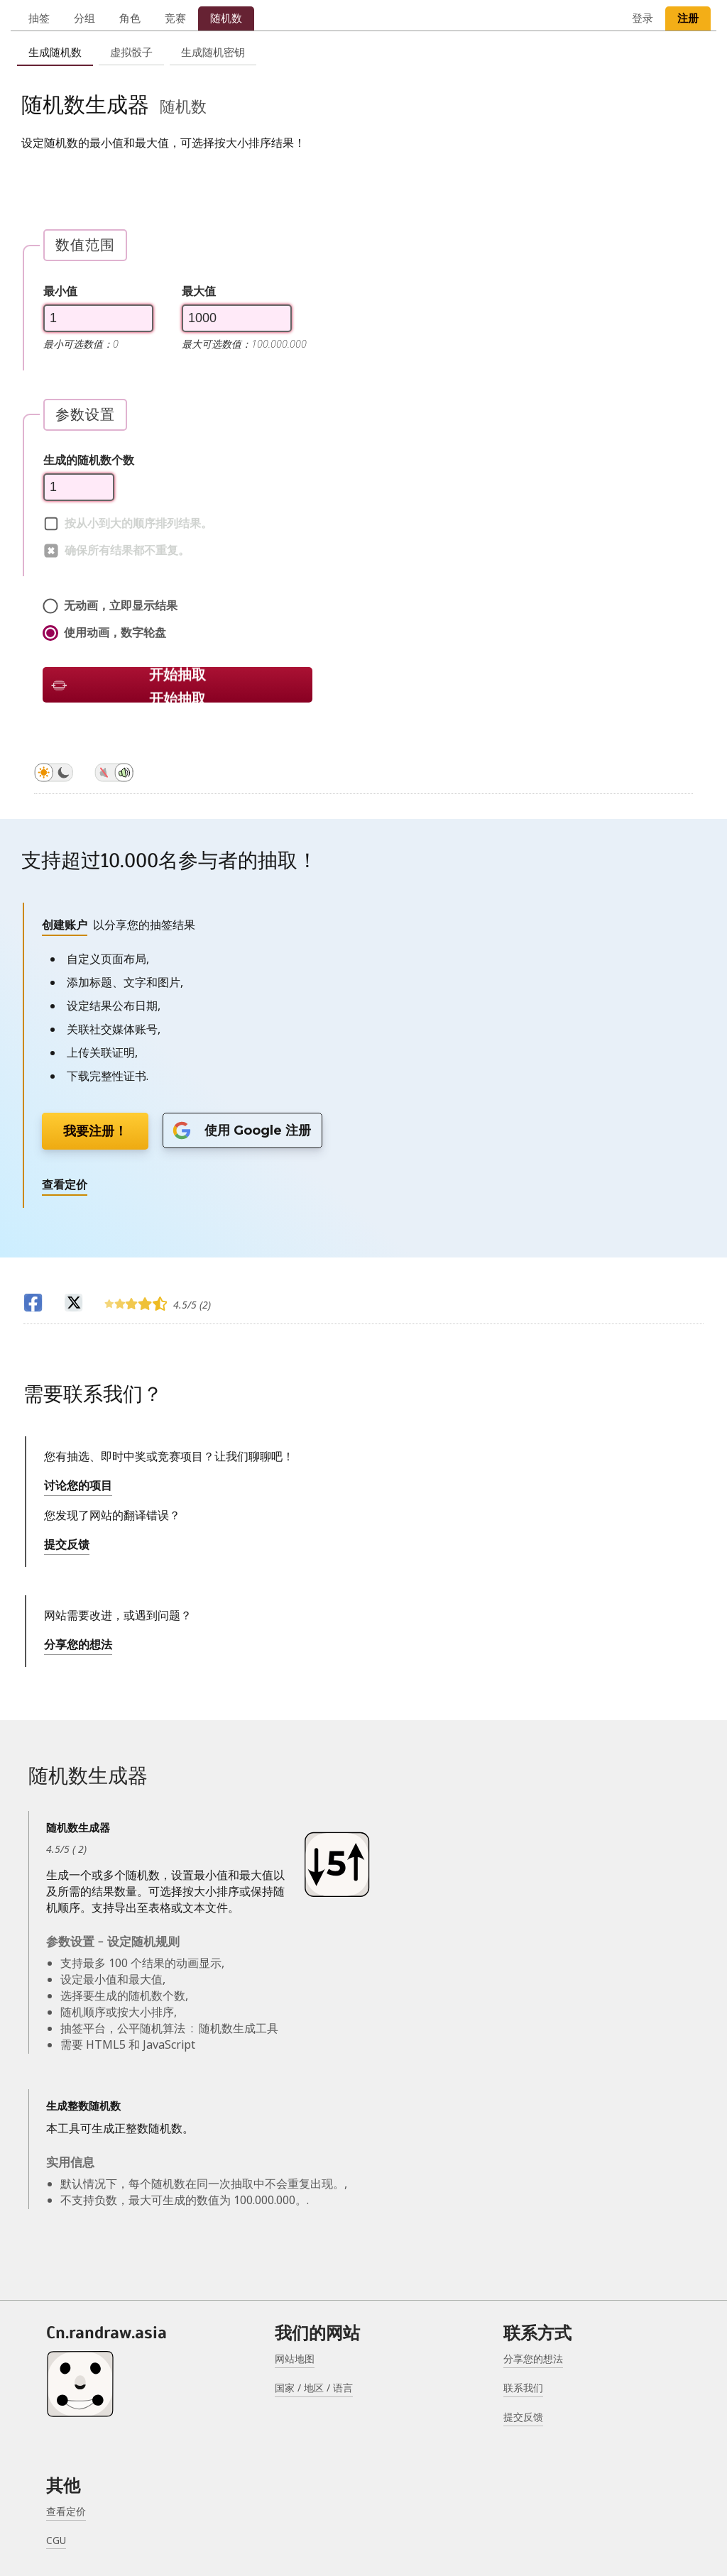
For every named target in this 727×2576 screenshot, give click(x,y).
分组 (84, 18)
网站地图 (295, 2358)
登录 (642, 18)
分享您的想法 (78, 1644)
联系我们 (523, 2387)
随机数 (226, 18)
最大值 (199, 291)
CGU (56, 2540)
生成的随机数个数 (88, 460)
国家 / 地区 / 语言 (314, 2387)
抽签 (39, 18)
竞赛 (175, 18)
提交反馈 (66, 1544)
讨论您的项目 (78, 1485)
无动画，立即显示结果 (110, 606)
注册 (688, 18)
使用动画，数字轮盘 (104, 632)
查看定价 (66, 2511)
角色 (130, 18)
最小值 (60, 291)
